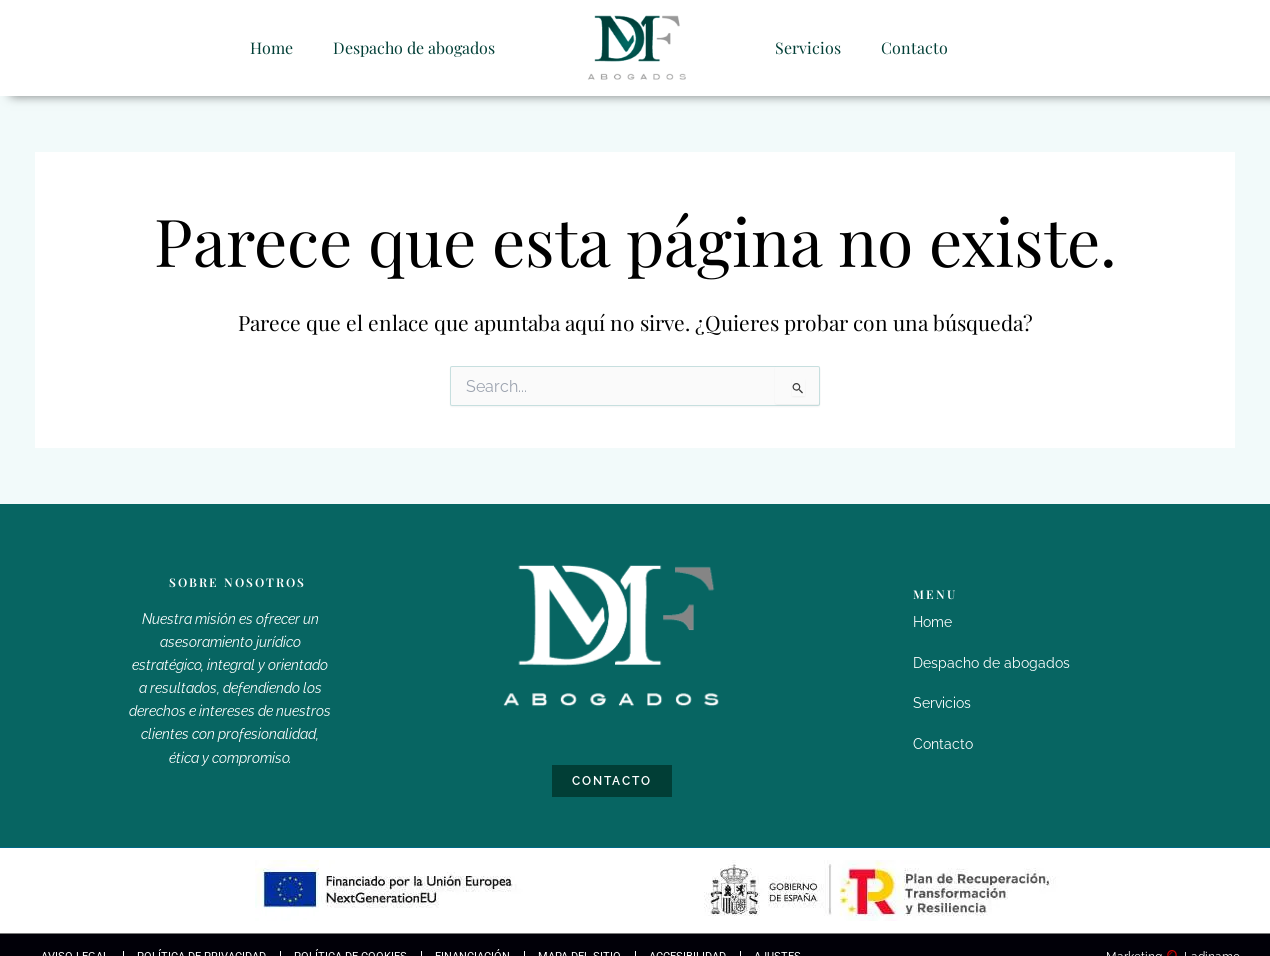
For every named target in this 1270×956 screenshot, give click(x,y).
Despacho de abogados (414, 46)
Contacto (914, 46)
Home (271, 46)
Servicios (808, 46)
